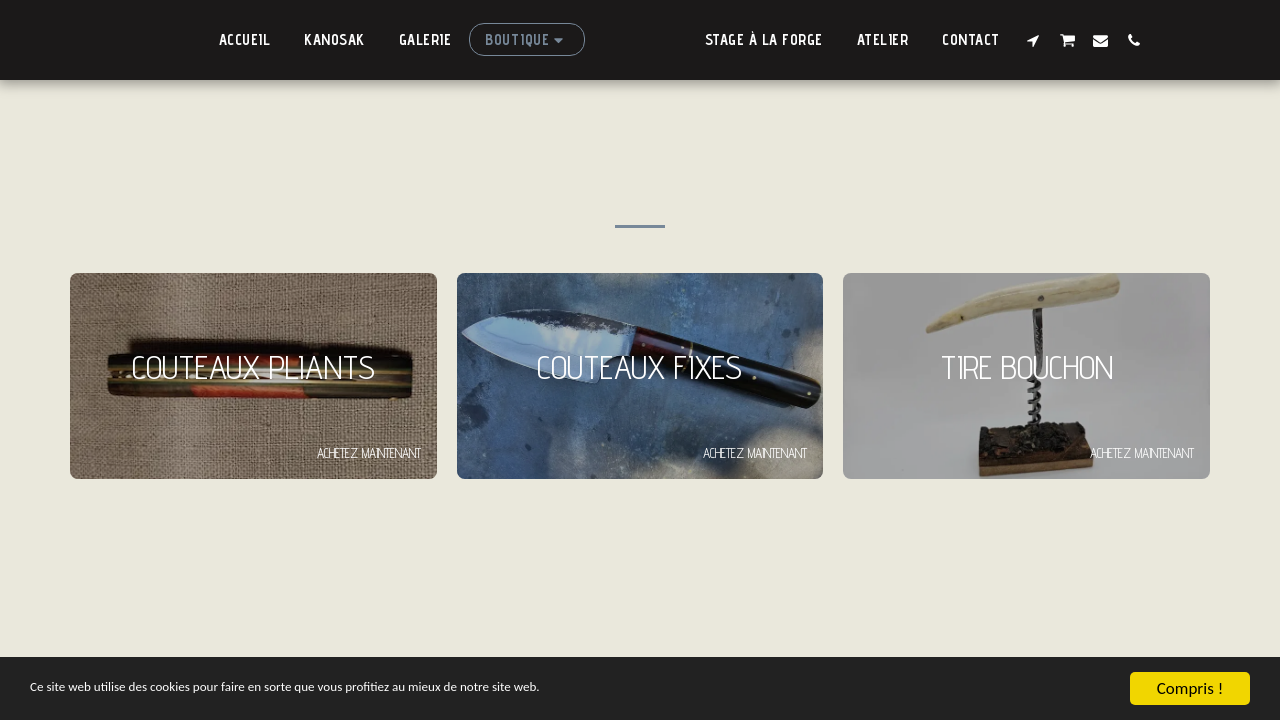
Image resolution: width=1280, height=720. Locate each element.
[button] (1054, 40)
